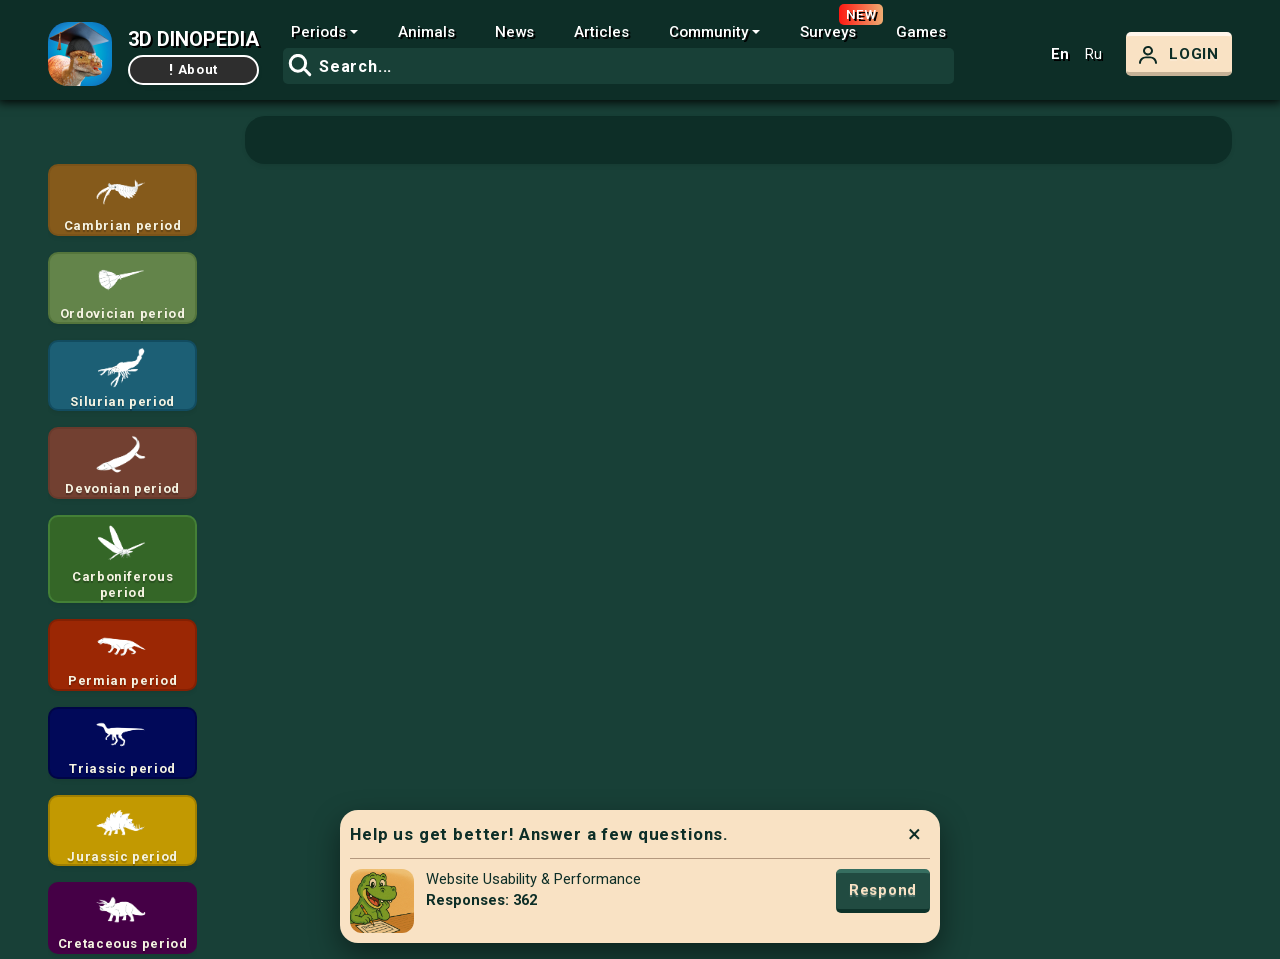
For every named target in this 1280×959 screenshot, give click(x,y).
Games (921, 32)
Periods (318, 32)
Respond (883, 890)
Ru (1093, 54)
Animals (426, 32)
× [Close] (914, 834)
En (1060, 54)
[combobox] (618, 66)
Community (708, 32)
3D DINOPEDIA (193, 39)
